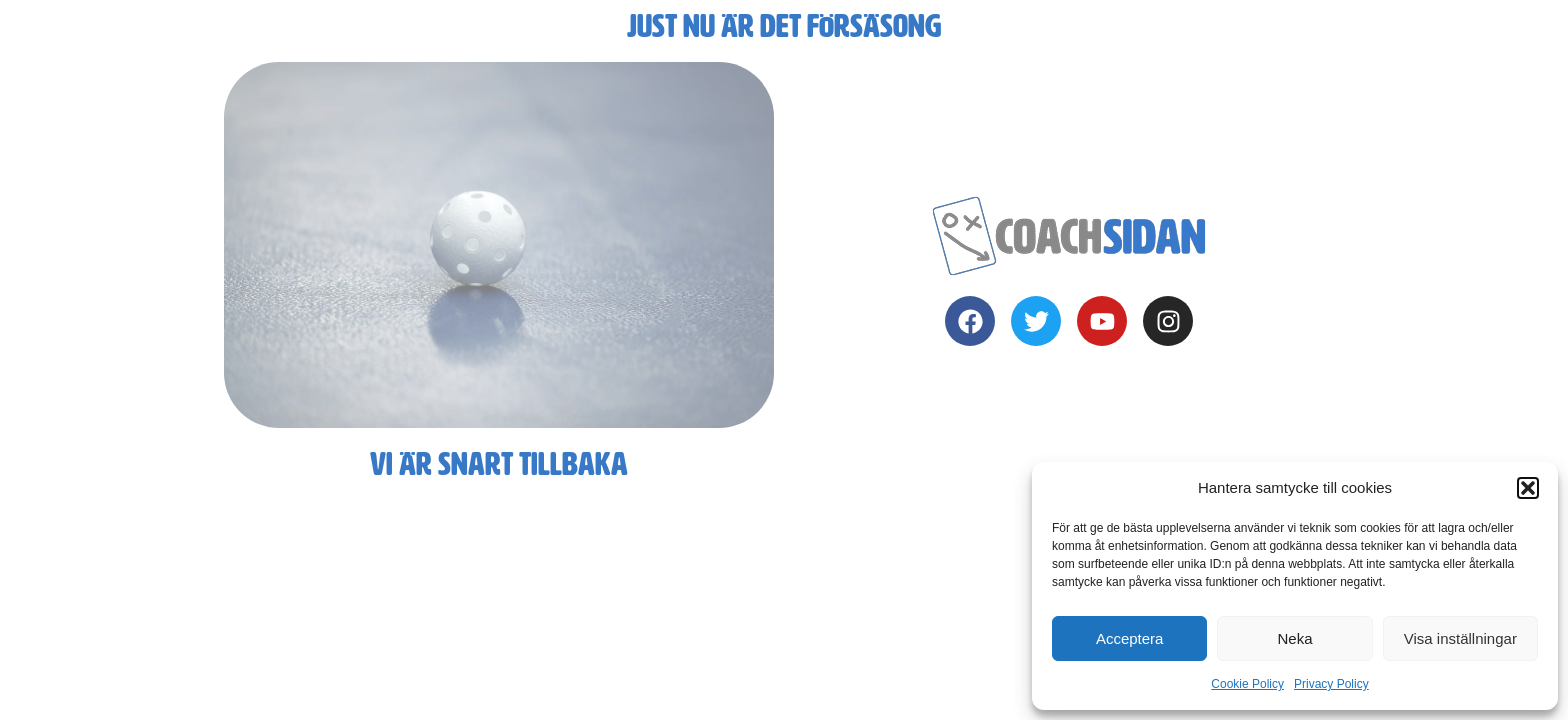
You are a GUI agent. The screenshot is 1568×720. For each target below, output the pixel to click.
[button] (1528, 488)
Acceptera (1130, 638)
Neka (1294, 638)
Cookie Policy (1247, 684)
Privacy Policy (1331, 684)
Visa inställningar (1460, 638)
